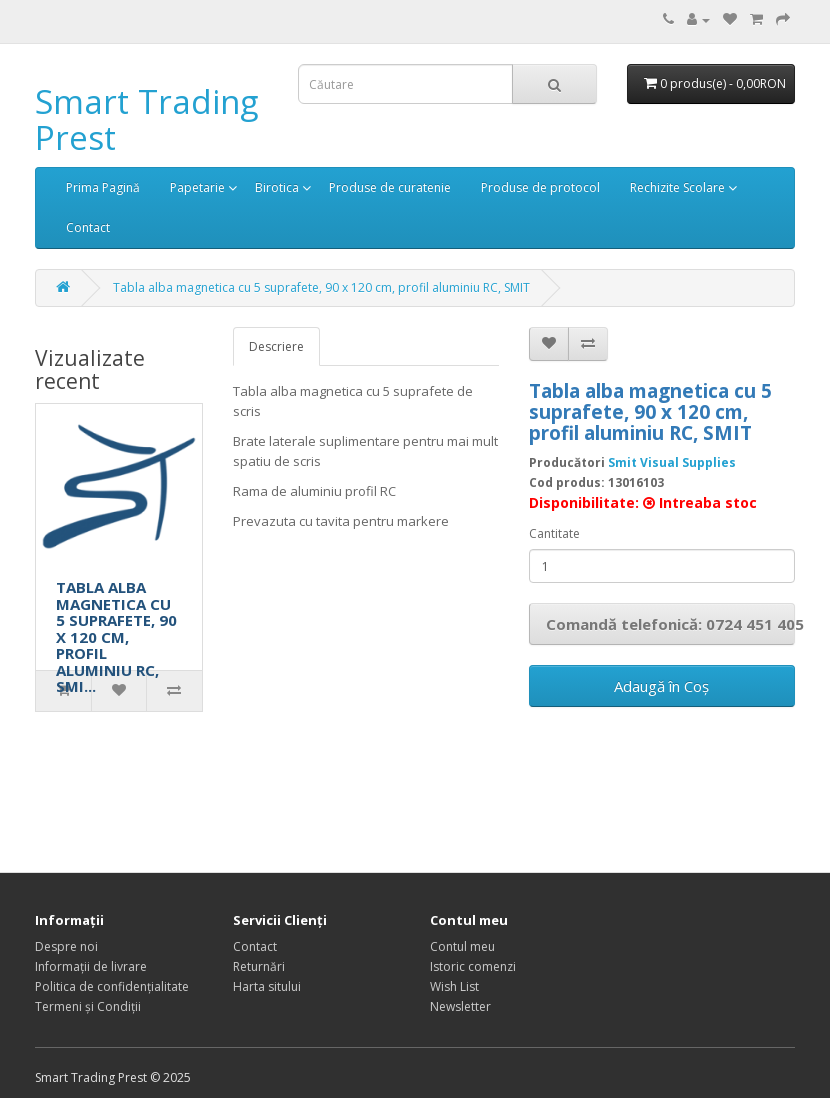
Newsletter (460, 1006)
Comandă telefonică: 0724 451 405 (670, 624)
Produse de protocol (540, 187)
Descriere (276, 346)
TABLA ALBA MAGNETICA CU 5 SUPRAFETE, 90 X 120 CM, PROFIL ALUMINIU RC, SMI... (116, 636)
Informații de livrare (91, 966)
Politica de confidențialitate (112, 986)
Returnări (259, 966)
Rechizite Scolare (677, 187)
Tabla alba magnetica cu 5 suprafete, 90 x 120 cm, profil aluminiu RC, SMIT (321, 287)
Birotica (277, 187)
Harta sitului (267, 986)
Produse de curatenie (390, 187)
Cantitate (554, 533)
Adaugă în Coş (661, 686)
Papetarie (197, 187)
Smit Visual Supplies (672, 462)
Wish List (454, 986)
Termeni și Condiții (88, 1006)
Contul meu (462, 946)
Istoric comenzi (473, 966)
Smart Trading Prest (146, 119)
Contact (88, 227)
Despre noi (66, 946)
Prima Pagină (103, 187)
